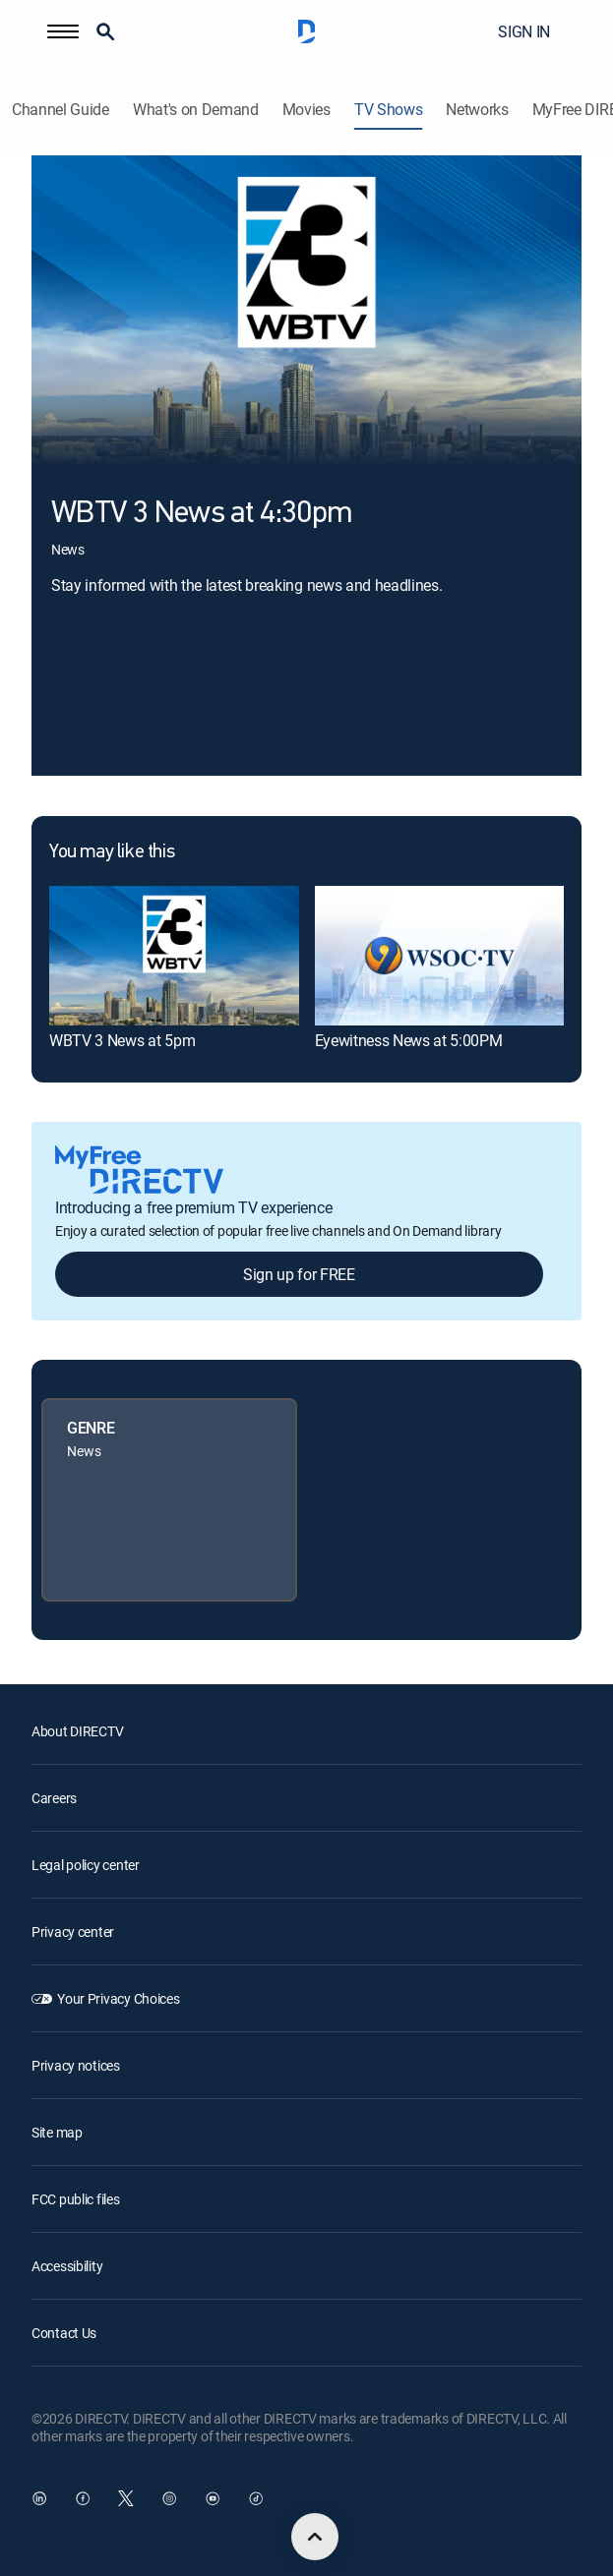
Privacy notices (75, 2065)
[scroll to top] (314, 2536)
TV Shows (388, 109)
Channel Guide (60, 109)
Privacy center (72, 1931)
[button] (63, 31)
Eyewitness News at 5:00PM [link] (409, 1040)
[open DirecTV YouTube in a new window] (212, 2498)
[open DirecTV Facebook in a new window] (83, 2498)
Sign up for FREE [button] (299, 1274)
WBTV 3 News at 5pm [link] (122, 1040)
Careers (54, 1797)
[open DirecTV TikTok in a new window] (256, 2498)
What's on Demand (196, 109)
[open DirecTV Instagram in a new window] (169, 2498)
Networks (477, 109)
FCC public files (75, 2199)
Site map (57, 2132)
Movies (306, 109)
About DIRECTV (77, 1731)
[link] (174, 955)
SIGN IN (524, 31)
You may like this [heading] (111, 852)
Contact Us (63, 2332)
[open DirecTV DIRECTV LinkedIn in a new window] (39, 2498)
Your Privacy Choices (118, 1998)
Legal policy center (85, 1864)
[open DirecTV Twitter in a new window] (126, 2498)
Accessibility (66, 2265)
